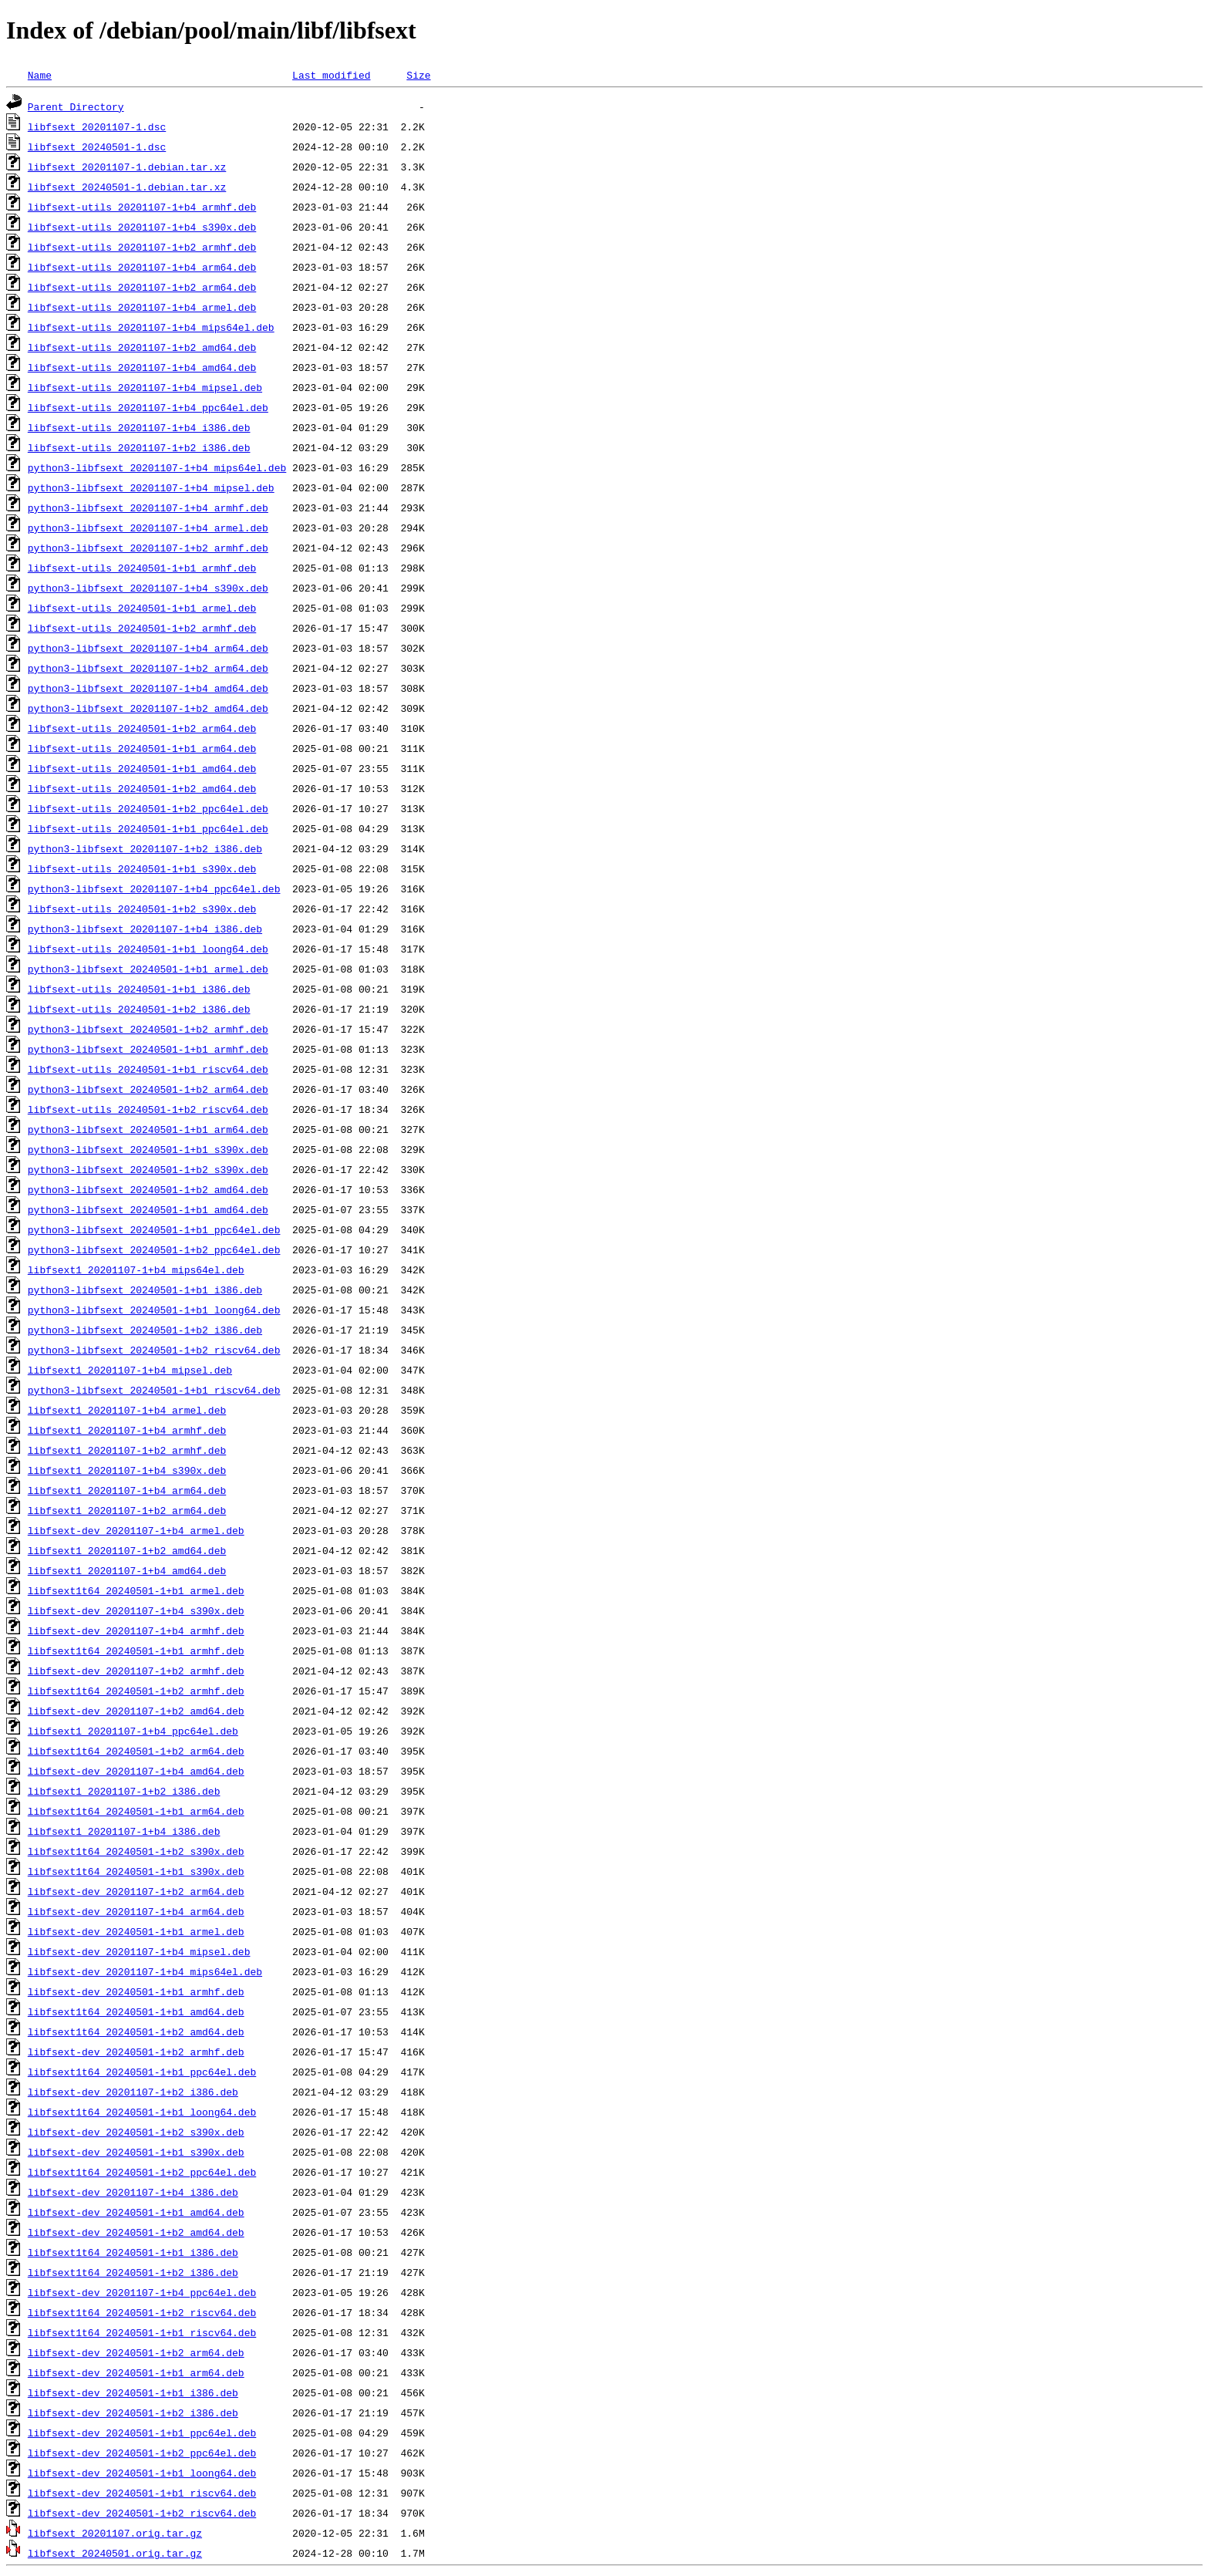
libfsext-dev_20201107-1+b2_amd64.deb (136, 1711)
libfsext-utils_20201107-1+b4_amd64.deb (142, 367)
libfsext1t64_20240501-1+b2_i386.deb (133, 2272)
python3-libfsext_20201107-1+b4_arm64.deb (148, 648)
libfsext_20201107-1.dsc (97, 126)
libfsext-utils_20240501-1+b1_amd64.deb (142, 768)
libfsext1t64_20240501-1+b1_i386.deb (133, 2252)
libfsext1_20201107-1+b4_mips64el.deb (136, 1269)
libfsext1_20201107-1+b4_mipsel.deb (130, 1370)
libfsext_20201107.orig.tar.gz (115, 2533)
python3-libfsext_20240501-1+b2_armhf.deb (148, 1029)
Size (418, 75)
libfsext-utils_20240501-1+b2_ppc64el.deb (148, 808)
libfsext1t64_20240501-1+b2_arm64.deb (136, 1751)
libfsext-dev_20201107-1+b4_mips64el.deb (145, 1971)
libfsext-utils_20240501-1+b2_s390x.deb (142, 908)
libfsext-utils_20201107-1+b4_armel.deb (142, 307)
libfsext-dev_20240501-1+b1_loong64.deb (142, 2473)
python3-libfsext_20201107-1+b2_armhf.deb (148, 548)
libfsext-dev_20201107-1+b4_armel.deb (136, 1530)
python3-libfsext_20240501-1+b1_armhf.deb (148, 1049)
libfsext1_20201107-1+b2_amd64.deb (127, 1550)
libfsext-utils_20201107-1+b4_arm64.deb (142, 267)
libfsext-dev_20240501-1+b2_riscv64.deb (142, 2513)
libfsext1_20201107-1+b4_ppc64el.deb (133, 1731)
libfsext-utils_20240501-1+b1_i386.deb (139, 989)
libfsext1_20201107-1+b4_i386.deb (124, 1831)
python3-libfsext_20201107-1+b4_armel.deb (148, 527)
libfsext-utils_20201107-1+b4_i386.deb (139, 427)
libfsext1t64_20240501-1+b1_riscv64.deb (142, 2332)
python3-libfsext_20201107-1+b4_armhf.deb (148, 507)
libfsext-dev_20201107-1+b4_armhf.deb (136, 1630)
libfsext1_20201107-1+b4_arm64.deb (127, 1490)
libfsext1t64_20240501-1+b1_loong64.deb (142, 2112)
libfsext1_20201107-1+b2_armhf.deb (127, 1450)
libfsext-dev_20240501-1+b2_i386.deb (133, 2412)
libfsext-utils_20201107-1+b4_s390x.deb (142, 227)
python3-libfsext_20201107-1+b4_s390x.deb (148, 588)
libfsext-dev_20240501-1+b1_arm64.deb (136, 2372)
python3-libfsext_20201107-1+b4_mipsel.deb (151, 487)
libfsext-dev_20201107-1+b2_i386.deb (133, 2092)
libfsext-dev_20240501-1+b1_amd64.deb (136, 2212)
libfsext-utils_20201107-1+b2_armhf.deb (142, 247)
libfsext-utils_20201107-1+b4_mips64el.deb (151, 327)
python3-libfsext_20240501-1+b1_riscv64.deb (154, 1390)
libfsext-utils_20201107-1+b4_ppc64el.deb (148, 407)
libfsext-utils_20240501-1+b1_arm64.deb (142, 748)
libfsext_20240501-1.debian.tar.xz (127, 187)
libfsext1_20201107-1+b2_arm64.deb (127, 1510)
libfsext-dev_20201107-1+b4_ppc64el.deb (142, 2292)
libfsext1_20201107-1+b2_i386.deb (124, 1791)
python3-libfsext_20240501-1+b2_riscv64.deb (154, 1350)
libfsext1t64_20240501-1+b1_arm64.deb (136, 1811)
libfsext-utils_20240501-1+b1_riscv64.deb (148, 1069)
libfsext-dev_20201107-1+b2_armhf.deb (136, 1670)
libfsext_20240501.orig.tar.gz (115, 2553)
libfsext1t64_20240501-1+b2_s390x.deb (136, 1851)
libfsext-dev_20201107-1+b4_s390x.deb (136, 1610)
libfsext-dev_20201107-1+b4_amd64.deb (136, 1771)
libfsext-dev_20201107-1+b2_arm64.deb (136, 1891)
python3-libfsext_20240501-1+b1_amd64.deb (148, 1209)
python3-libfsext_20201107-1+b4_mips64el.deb (157, 467)
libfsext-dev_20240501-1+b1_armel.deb (136, 1931)
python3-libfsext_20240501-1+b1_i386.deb (145, 1289)
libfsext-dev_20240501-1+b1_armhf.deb (136, 1991)
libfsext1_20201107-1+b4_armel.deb (127, 1410)
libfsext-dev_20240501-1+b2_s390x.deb (136, 2132)
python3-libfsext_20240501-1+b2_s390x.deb (148, 1169)
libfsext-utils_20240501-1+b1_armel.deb (142, 608)
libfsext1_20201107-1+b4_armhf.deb (127, 1430)
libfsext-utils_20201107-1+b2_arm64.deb (142, 287)
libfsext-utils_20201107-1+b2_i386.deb (139, 447)
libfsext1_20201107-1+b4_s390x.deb (127, 1470)
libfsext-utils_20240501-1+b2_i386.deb (139, 1009)
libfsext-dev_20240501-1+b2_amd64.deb (136, 2232)
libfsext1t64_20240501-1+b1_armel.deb (136, 1590)
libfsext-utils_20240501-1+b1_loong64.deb (148, 949)
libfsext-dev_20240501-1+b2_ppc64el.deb (142, 2453)
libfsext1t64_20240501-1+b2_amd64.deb (136, 2031)
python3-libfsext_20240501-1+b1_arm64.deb (148, 1129)
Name (40, 75)
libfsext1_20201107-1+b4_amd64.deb (127, 1570)
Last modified (331, 75)
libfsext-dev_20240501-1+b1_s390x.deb (136, 2152)
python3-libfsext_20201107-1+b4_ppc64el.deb (154, 888)
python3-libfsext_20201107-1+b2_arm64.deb (148, 668)
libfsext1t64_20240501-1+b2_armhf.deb (136, 1691)
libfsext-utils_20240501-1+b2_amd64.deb (142, 788)
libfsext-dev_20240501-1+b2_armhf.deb (136, 2051)
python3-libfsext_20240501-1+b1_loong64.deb (154, 1310)
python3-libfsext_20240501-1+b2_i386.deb (145, 1330)
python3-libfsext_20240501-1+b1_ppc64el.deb (154, 1229)
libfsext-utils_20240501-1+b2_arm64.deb (142, 728)
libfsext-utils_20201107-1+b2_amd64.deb (142, 347)
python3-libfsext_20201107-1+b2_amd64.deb (148, 708)
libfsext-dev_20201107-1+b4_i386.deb (133, 2192)
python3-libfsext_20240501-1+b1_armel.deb (148, 969)
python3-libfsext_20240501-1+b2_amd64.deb (148, 1189)
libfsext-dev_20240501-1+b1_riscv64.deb (142, 2493)
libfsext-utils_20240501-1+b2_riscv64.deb (148, 1109)
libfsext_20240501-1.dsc (97, 146)
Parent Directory (76, 106)
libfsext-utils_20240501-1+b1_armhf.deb (142, 568)
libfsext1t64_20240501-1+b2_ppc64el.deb (142, 2172)
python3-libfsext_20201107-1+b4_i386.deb (145, 929)
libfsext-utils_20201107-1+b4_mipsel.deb (145, 387)
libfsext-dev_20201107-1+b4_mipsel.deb (139, 1951)
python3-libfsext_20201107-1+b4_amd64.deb (148, 688)
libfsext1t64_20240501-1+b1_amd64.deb (136, 2011)
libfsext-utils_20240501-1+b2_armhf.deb (142, 628)
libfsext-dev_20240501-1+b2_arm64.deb (136, 2352)
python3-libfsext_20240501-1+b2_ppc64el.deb (154, 1249)
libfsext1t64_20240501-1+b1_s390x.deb (136, 1871)
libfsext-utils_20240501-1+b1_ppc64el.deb (148, 828)
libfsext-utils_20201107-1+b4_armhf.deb (142, 207)
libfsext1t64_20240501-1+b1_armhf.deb (136, 1650)
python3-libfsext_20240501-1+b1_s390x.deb (148, 1149)
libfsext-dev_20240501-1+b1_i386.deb (133, 2392)
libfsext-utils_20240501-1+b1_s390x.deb (142, 868)
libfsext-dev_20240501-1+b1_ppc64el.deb (142, 2432)
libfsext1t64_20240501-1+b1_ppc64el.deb (142, 2072)
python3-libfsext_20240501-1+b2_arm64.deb (148, 1089)
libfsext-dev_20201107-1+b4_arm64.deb (136, 1911)
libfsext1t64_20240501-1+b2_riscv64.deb (142, 2312)
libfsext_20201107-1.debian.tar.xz (127, 167)
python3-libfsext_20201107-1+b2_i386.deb (145, 848)
